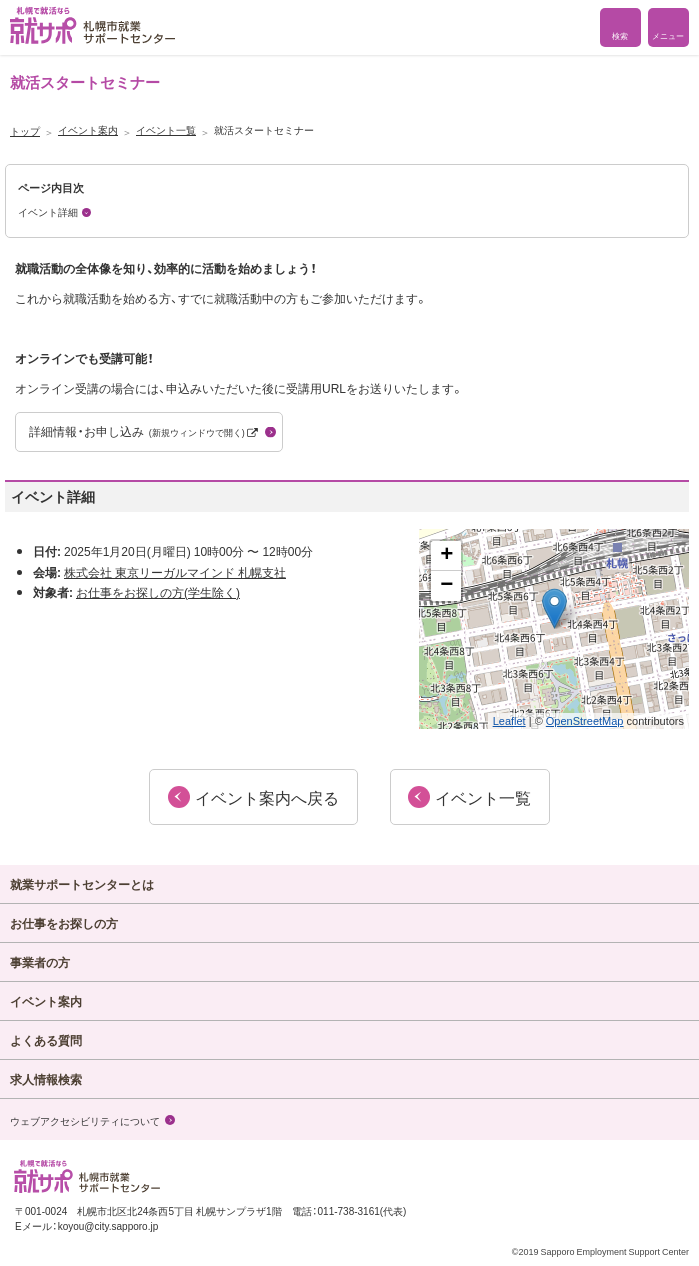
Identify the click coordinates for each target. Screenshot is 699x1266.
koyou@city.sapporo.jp (108, 1225)
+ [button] (446, 556)
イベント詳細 (48, 211)
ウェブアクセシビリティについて (85, 1120)
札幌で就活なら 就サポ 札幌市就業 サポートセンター (92, 25)
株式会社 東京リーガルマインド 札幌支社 (175, 572)
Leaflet (509, 721)
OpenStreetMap (585, 721)
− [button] (446, 586)
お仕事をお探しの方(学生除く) (158, 592)
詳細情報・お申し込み (143, 431)
